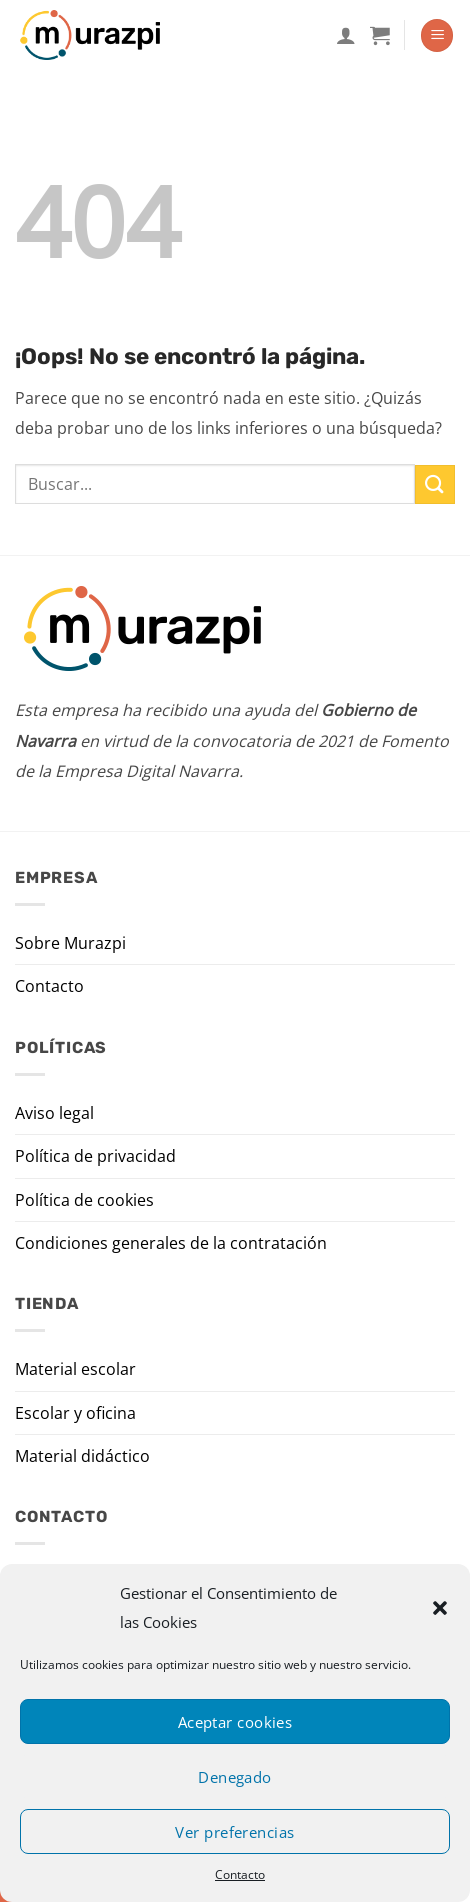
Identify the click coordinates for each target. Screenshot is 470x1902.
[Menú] (437, 35)
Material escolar (75, 1369)
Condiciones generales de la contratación (171, 1243)
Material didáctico (82, 1456)
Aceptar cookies (235, 1722)
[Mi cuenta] (346, 35)
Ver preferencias (234, 1832)
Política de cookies (84, 1200)
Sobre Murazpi (70, 943)
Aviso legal (54, 1113)
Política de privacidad (95, 1156)
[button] (440, 1608)
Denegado (235, 1777)
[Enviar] (435, 484)
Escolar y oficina (75, 1413)
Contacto (240, 1874)
